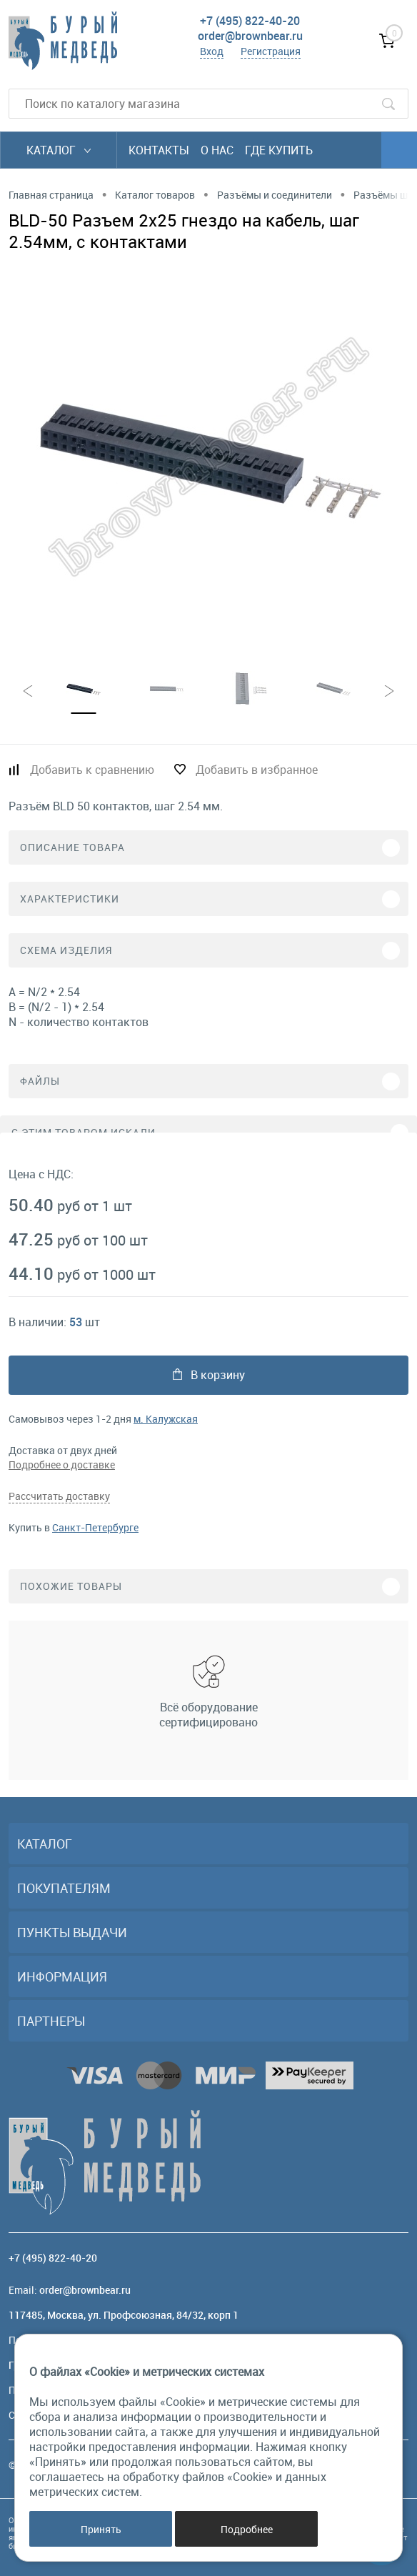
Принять (101, 2529)
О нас (217, 150)
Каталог (58, 150)
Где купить (279, 150)
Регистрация (271, 51)
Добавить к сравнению (92, 769)
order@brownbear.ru (250, 36)
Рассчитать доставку (59, 1496)
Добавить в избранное (257, 769)
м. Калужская (166, 1419)
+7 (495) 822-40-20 (250, 21)
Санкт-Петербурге (95, 1527)
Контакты (159, 150)
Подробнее (247, 2529)
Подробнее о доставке (62, 1464)
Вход (211, 51)
